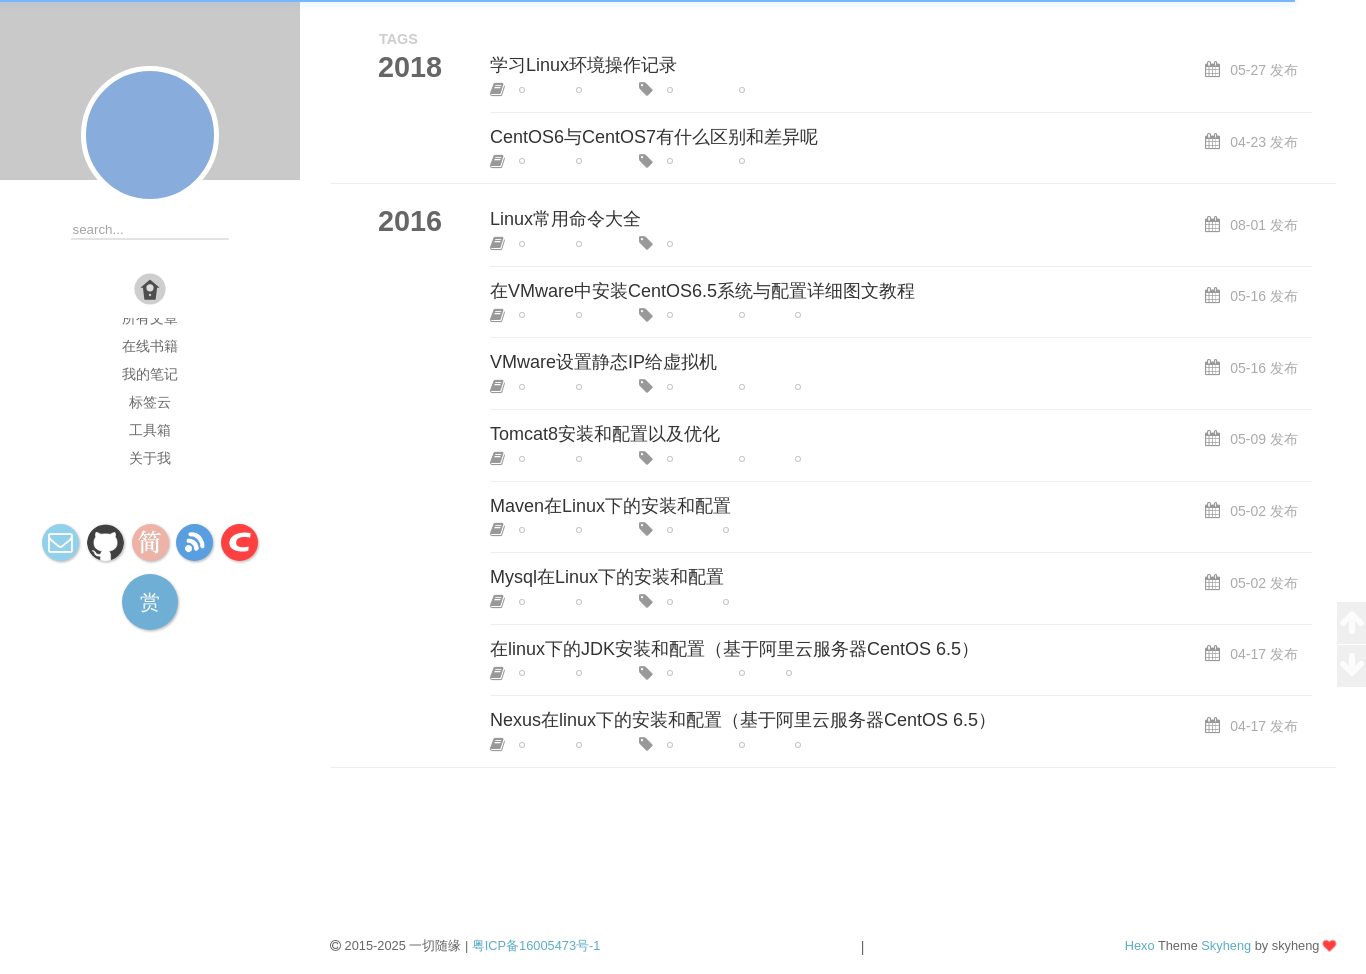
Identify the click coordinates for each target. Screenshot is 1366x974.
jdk (755, 673)
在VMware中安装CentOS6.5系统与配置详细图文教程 (702, 291)
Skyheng (1226, 945)
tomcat (822, 459)
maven (750, 530)
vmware (825, 315)
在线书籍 (150, 346)
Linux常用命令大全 (565, 219)
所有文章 (150, 318)
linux (540, 90)
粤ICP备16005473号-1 (536, 945)
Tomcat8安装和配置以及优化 (605, 434)
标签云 (150, 402)
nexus (820, 745)
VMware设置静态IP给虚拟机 (603, 362)
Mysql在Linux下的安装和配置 (607, 577)
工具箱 (150, 430)
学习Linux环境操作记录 (583, 65)
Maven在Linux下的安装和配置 (610, 506)
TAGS (398, 39)
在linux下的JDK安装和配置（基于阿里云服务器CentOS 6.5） (734, 649)
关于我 (150, 458)
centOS (605, 90)
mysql (747, 602)
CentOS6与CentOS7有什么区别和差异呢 (654, 137)
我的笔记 (150, 374)
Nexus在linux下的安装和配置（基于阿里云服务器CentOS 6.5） (743, 720)
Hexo (1140, 945)
